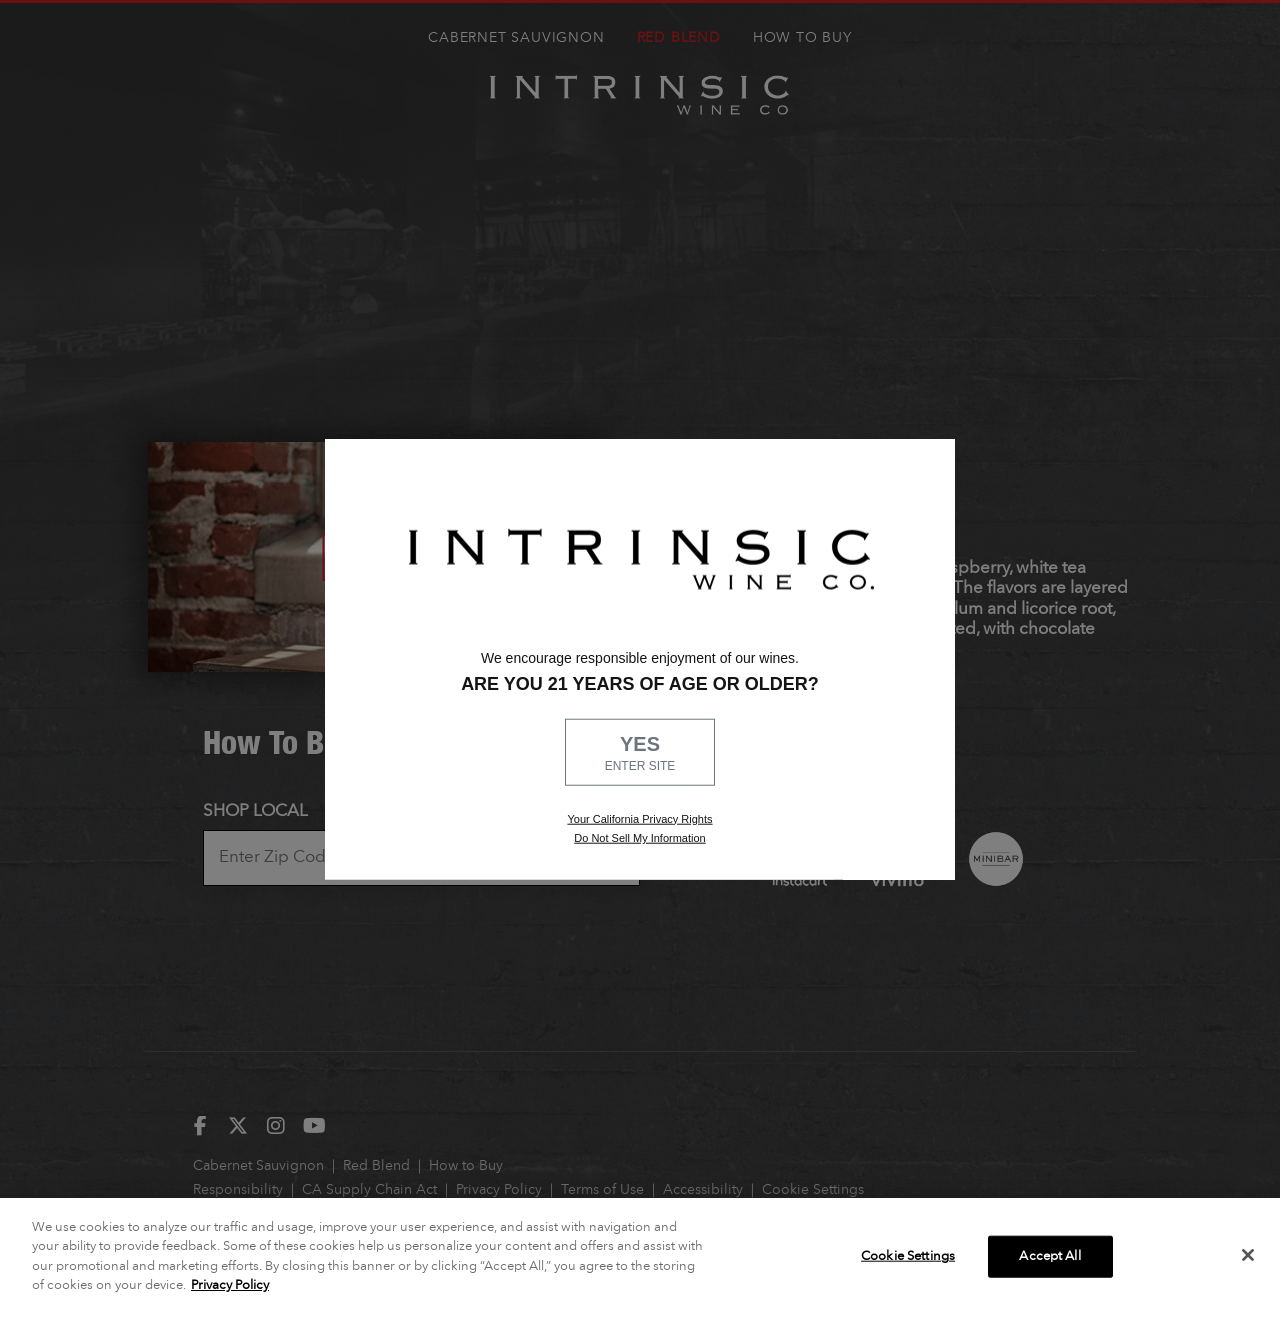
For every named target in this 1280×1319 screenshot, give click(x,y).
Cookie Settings (908, 1256)
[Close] (1248, 1255)
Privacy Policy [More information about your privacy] (230, 1285)
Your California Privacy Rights (639, 818)
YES (640, 754)
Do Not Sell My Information (639, 838)
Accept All (1049, 1256)
